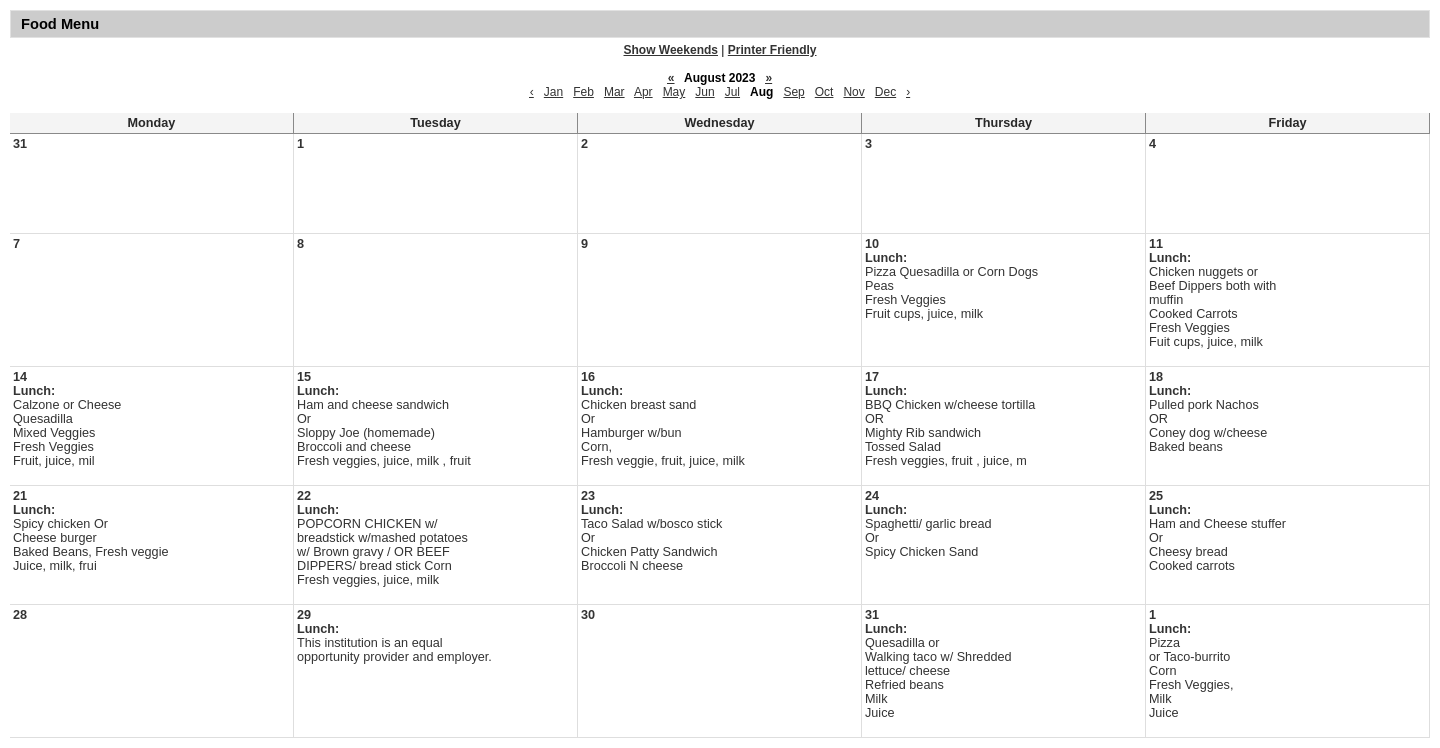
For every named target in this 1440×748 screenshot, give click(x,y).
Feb (583, 92)
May (674, 92)
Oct (824, 92)
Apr (643, 92)
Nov (853, 92)
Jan (553, 92)
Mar (614, 92)
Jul (732, 92)
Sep (793, 92)
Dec (885, 92)
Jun (704, 92)
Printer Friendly (772, 50)
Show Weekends (671, 50)
